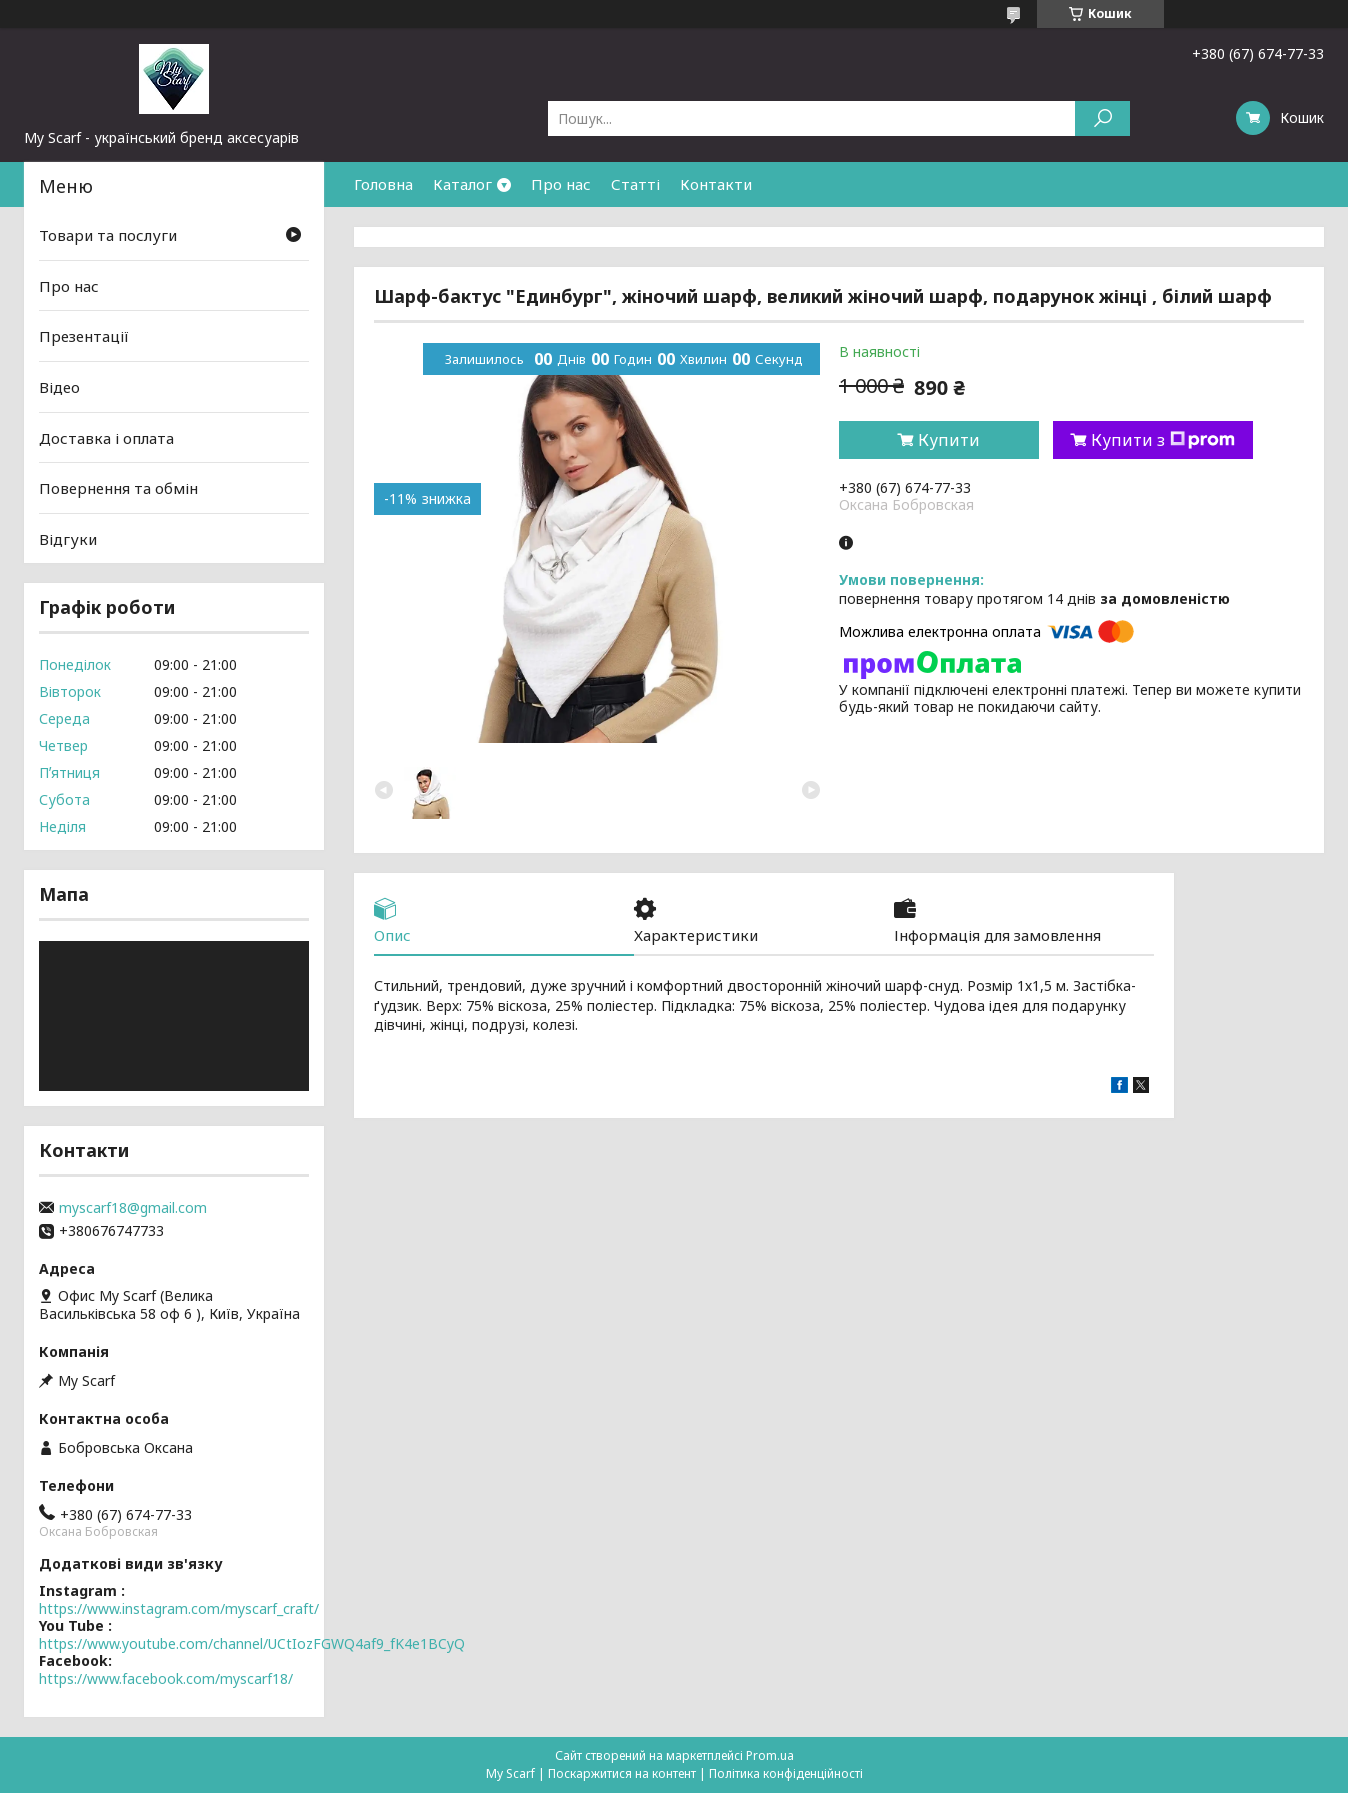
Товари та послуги (108, 235)
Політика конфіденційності (786, 1773)
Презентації (84, 336)
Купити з (1163, 440)
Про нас (561, 184)
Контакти (716, 184)
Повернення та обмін (118, 488)
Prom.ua (770, 1755)
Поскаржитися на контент (622, 1773)
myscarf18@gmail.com (133, 1208)
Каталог (462, 184)
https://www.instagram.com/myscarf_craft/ (179, 1608)
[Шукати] (1102, 118)
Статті (635, 184)
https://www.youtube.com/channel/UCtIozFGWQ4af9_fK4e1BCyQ (252, 1643)
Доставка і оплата (106, 437)
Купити (949, 440)
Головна (383, 184)
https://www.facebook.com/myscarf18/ (166, 1678)
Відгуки (68, 539)
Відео (59, 387)
